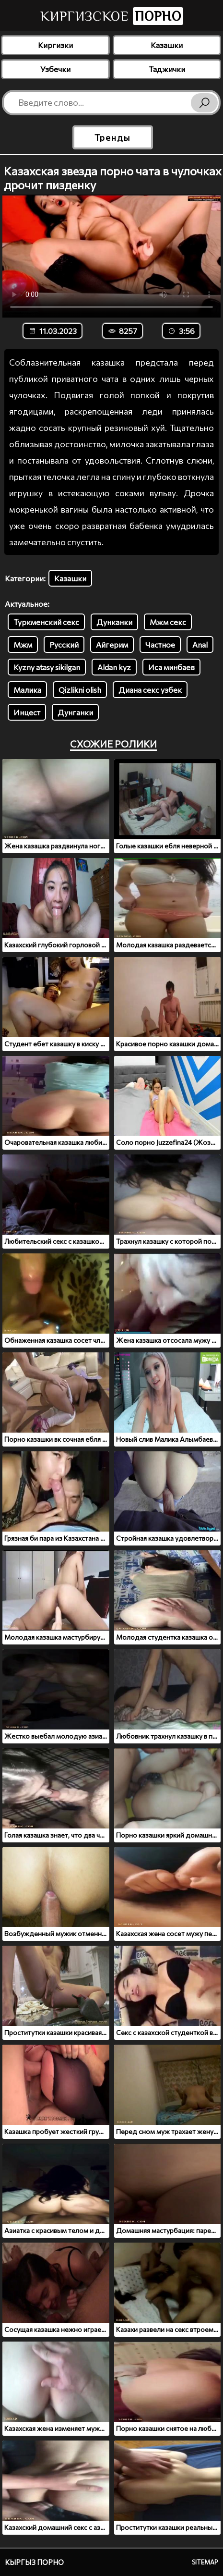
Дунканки (114, 621)
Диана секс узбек (150, 689)
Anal (200, 644)
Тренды (112, 137)
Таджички (167, 69)
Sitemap (205, 2562)
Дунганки (75, 712)
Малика (27, 689)
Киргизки (55, 44)
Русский (64, 644)
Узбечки (55, 69)
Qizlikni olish (80, 689)
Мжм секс (168, 621)
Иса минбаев (171, 667)
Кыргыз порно (34, 2562)
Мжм (22, 644)
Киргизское (111, 16)
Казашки (167, 44)
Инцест (26, 712)
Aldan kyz (114, 667)
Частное (160, 644)
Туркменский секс (46, 621)
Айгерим (112, 644)
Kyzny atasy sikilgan (46, 667)
